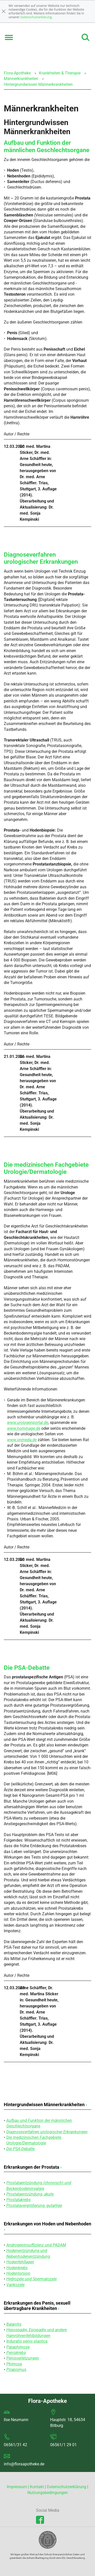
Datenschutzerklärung (36, 17)
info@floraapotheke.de (24, 2464)
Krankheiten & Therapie (60, 73)
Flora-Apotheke (17, 73)
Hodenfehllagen (20, 2262)
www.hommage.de (23, 1428)
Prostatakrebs (18, 2199)
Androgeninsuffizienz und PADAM (36, 2245)
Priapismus (16, 2369)
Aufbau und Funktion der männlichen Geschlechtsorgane (46, 146)
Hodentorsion (18, 2273)
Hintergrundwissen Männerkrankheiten (38, 84)
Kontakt (37, 2486)
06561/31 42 (15, 2444)
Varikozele (15, 2284)
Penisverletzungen (22, 2358)
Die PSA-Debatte (27, 1667)
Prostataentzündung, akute (30, 2194)
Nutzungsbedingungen (47, 2492)
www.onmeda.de (22, 1439)
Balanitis (14, 2324)
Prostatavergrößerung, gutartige (34, 2205)
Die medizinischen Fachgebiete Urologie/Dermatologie (46, 1168)
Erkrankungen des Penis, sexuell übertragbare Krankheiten (37, 2305)
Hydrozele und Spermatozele (31, 2279)
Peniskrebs (16, 2352)
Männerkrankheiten (21, 78)
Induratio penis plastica (26, 2341)
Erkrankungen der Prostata (33, 2167)
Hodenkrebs (17, 2267)
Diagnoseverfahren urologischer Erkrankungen (41, 558)
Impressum (17, 2486)
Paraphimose (18, 2347)
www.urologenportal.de (27, 1422)
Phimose (14, 2364)
